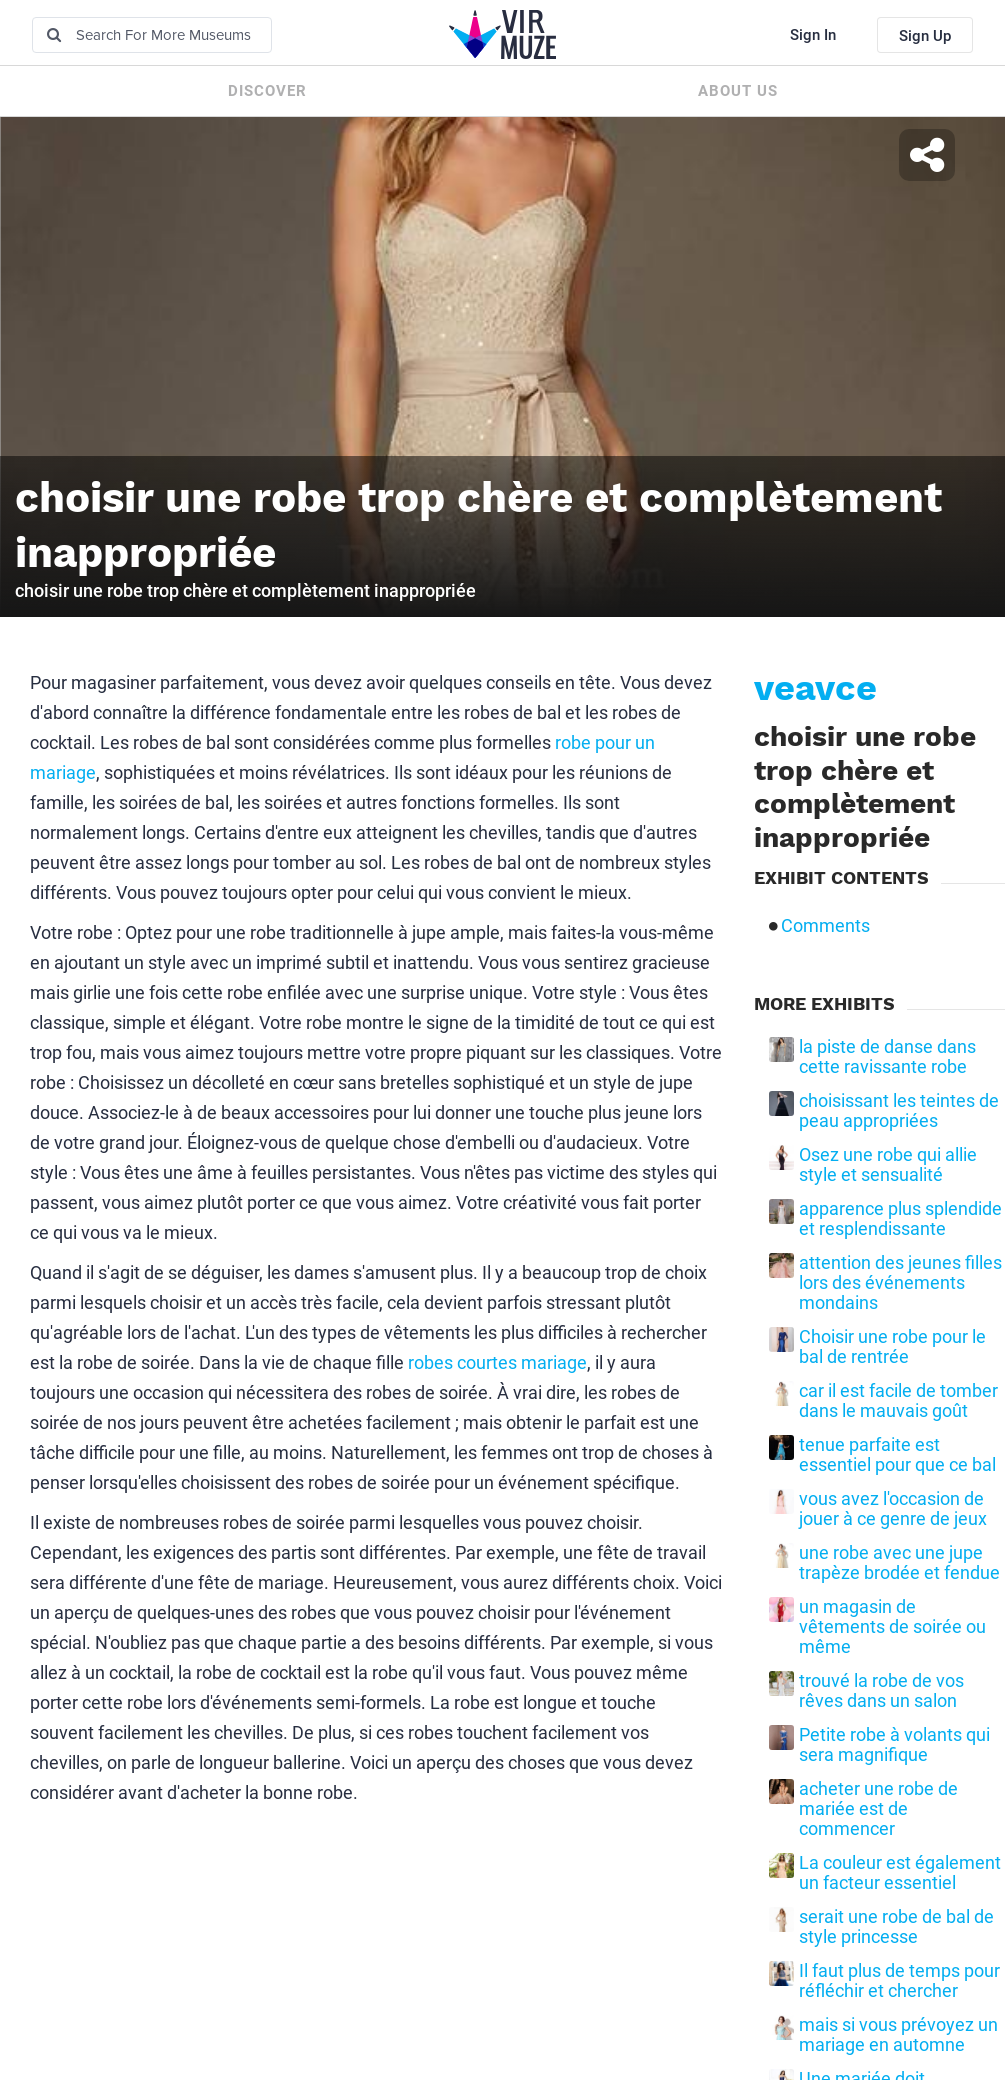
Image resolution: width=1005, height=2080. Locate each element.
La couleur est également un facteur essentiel (900, 1873)
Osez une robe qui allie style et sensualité (888, 1165)
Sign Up (925, 36)
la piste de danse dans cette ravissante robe (887, 1057)
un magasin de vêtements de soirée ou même (892, 1627)
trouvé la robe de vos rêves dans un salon (881, 1691)
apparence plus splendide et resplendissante (900, 1219)
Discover (267, 91)
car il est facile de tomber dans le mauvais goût (898, 1401)
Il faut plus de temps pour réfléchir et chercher (899, 1981)
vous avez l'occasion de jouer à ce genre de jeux (893, 1509)
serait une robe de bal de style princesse (896, 1927)
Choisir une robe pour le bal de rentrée (892, 1347)
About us (738, 91)
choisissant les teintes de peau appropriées (899, 1111)
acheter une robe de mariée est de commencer (878, 1809)
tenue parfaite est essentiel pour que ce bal (897, 1455)
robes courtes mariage (497, 1362)
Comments (825, 926)
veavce (815, 688)
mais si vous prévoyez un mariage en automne (898, 2035)
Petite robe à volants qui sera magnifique (894, 1745)
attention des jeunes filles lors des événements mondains (900, 1283)
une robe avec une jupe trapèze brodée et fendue (899, 1563)
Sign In (813, 35)
